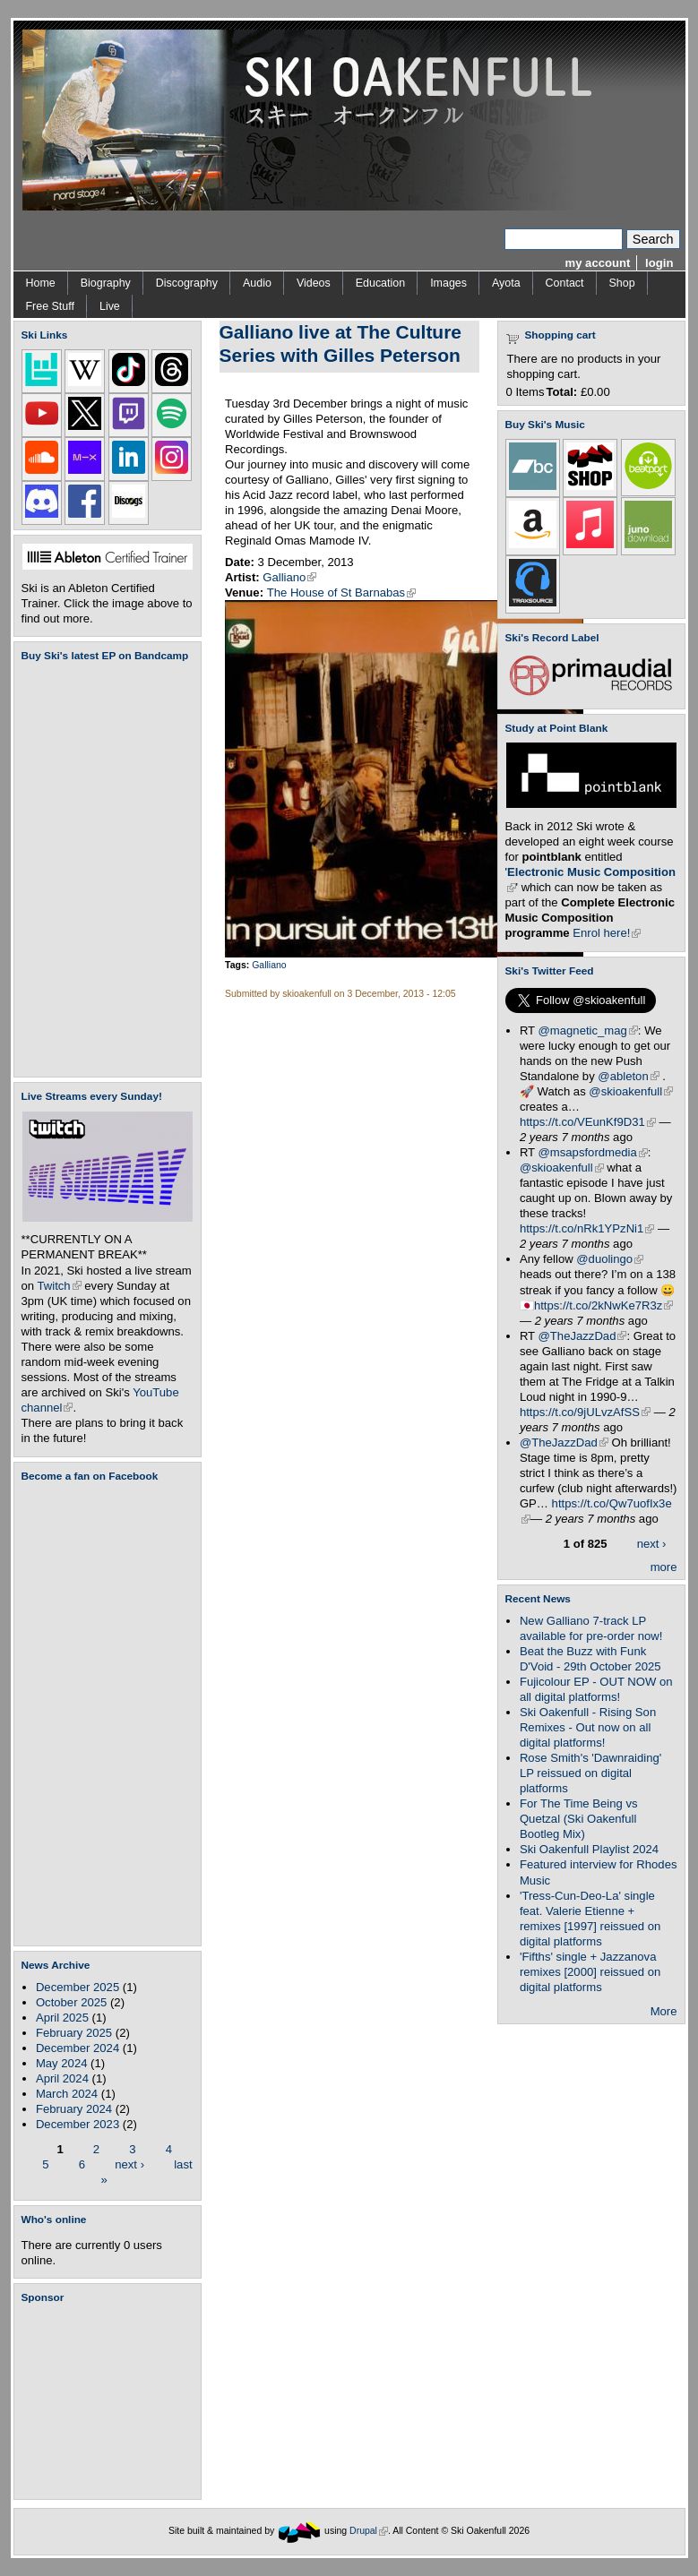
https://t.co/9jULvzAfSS (585, 1412)
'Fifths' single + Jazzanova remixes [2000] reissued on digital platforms (590, 1972)
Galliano (289, 577)
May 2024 (62, 2063)
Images (448, 283)
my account (598, 263)
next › (129, 2163)
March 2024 (67, 2093)
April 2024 (62, 2078)
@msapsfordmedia (593, 1152)
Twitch (60, 1285)
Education (380, 283)
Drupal (368, 2531)
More (664, 2011)
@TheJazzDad (583, 1336)
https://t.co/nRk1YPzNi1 (587, 1228)
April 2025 (62, 2017)
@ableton (628, 1076)
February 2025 (74, 2032)
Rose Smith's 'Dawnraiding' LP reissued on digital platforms (590, 1773)
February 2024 (74, 2109)
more (664, 1567)
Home (41, 283)
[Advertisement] (111, 2401)
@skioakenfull (631, 1091)
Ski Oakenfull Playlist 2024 (589, 1849)
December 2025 (77, 1987)
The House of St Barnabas (342, 592)
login (659, 263)
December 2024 (77, 2048)
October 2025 (71, 2002)
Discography (187, 283)
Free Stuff (50, 306)
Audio (257, 283)
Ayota (506, 283)
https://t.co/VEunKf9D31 (588, 1122)
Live (109, 306)
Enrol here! (607, 933)
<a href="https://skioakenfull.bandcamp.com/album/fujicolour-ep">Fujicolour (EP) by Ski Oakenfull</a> (102, 869)
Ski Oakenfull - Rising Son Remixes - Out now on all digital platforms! (588, 1727)
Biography (106, 283)
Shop (622, 283)
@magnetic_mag (588, 1030)
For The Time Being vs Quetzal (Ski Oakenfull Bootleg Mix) (579, 1819)
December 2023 (77, 2124)
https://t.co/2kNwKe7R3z (604, 1305)
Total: (562, 392)
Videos (314, 283)
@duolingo (609, 1259)
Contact (565, 283)
